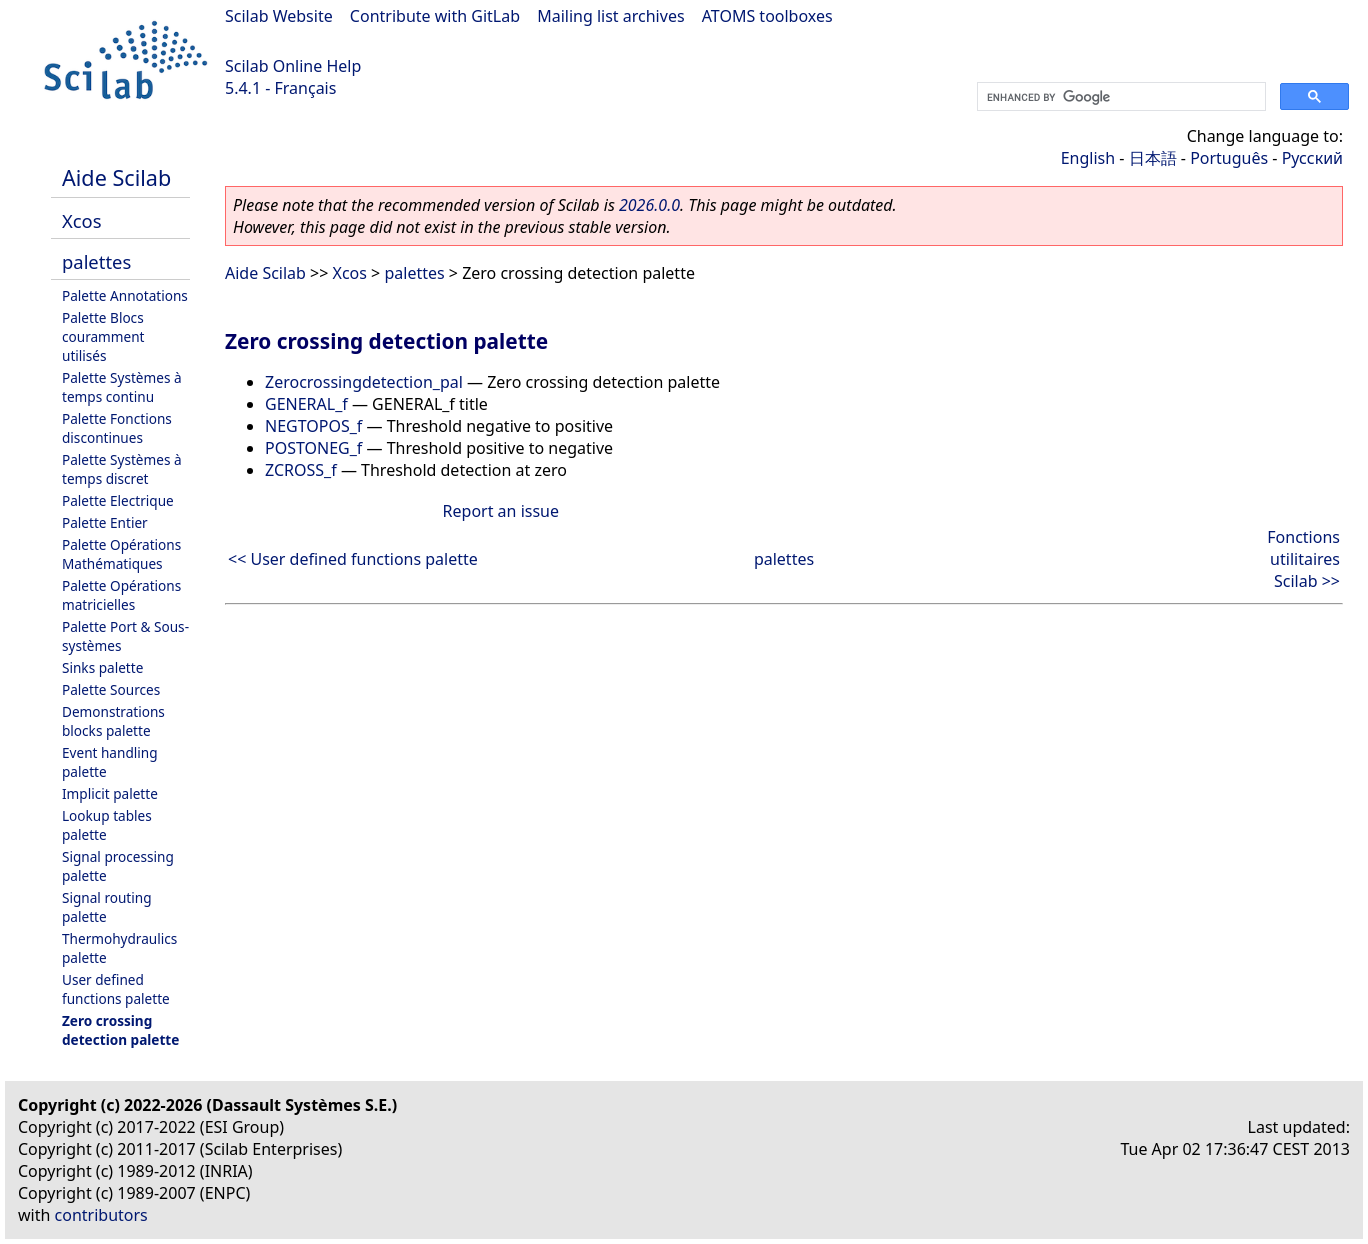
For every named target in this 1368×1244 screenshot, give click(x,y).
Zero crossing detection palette (120, 1030)
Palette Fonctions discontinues (117, 428)
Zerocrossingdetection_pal (364, 382)
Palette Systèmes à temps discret (122, 469)
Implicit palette (110, 793)
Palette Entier (105, 522)
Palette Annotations (125, 295)
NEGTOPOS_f (313, 426)
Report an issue (501, 511)
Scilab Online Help (293, 66)
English (1088, 158)
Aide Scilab (116, 177)
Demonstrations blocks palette (113, 721)
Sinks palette (102, 667)
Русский (1312, 158)
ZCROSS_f (301, 470)
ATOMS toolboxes (767, 16)
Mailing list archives (610, 16)
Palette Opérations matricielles (121, 595)
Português (1229, 158)
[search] (1119, 97)
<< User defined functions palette (353, 559)
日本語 (1153, 158)
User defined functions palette (116, 989)
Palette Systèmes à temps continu (122, 387)
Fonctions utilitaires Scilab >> (1303, 559)
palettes (96, 261)
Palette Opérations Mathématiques (121, 554)
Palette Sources (111, 689)
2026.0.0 (649, 205)
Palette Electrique (118, 500)
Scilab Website (279, 16)
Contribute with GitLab (435, 16)
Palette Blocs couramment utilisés (103, 336)
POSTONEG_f (313, 448)
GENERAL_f (306, 404)
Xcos (82, 220)
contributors (101, 1215)
